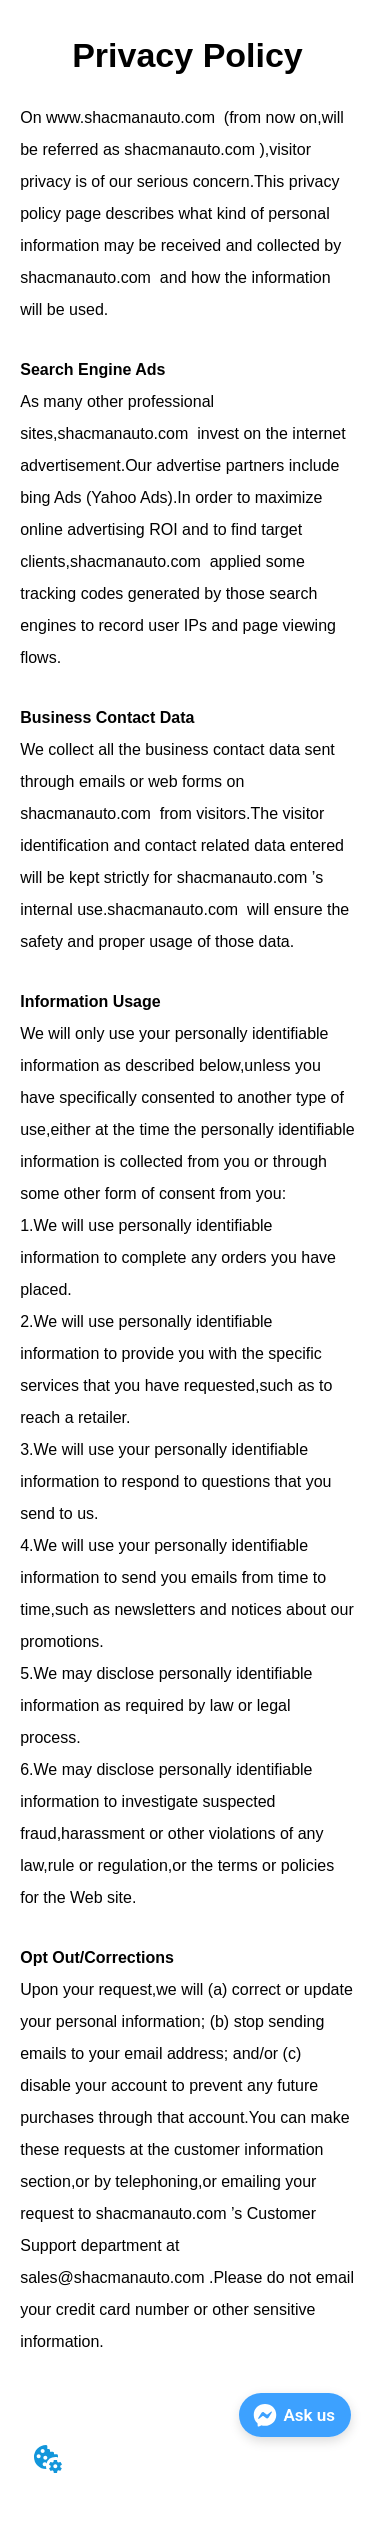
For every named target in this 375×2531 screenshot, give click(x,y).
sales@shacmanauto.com (112, 2277)
